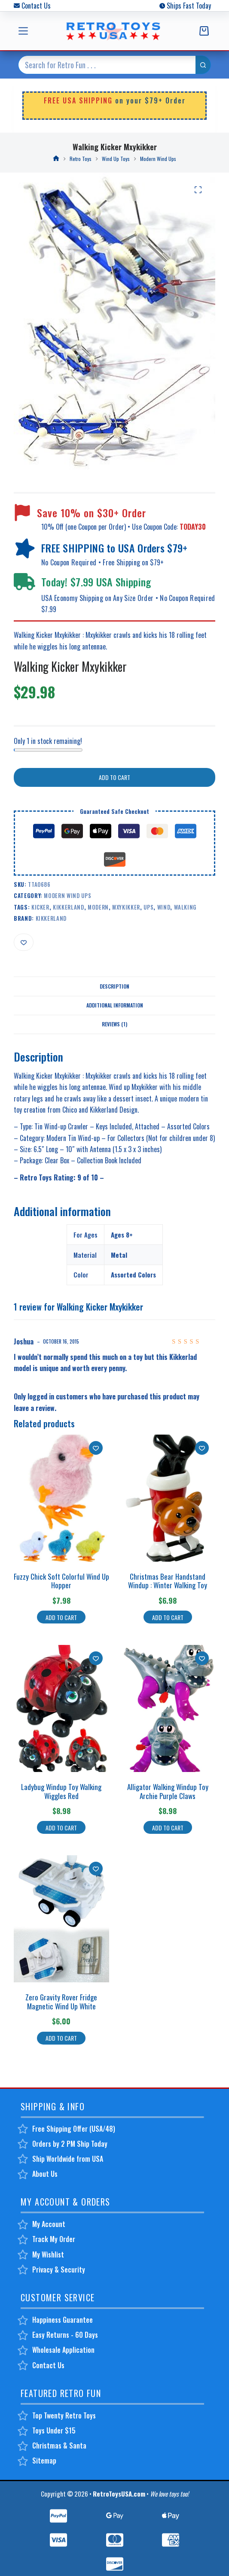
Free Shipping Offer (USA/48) (73, 2129)
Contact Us (36, 5)
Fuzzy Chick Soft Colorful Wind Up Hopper (61, 1580)
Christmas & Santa (59, 2445)
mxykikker (126, 907)
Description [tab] (114, 986)
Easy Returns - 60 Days (65, 2335)
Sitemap (44, 2460)
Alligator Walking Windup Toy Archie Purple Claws (167, 1791)
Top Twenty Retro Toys (64, 2415)
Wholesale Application (63, 2350)
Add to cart (114, 777)
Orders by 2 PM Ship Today (69, 2144)
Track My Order (53, 2239)
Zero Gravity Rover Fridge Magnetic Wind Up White (61, 2001)
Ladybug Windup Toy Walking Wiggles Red (61, 1791)
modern (98, 907)
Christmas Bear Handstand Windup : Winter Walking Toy (167, 1580)
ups (148, 907)
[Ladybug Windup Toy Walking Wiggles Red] (61, 1708)
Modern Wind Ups (67, 895)
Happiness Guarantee (62, 2320)
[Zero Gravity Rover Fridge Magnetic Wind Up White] (61, 1918)
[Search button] (203, 64)
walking (185, 907)
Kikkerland (51, 918)
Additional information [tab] (114, 1005)
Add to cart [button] (61, 1617)
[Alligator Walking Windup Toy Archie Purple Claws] (167, 1708)
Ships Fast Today (189, 5)
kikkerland (68, 907)
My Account (48, 2224)
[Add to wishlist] (24, 942)
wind (164, 907)
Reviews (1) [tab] (114, 1024)
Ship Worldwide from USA (67, 2159)
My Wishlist (48, 2254)
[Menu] (23, 30)
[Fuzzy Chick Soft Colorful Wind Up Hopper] (61, 1498)
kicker (40, 907)
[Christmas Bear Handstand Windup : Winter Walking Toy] (167, 1498)
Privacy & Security (58, 2269)
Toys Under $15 (54, 2430)
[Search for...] (106, 64)
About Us (45, 2174)
